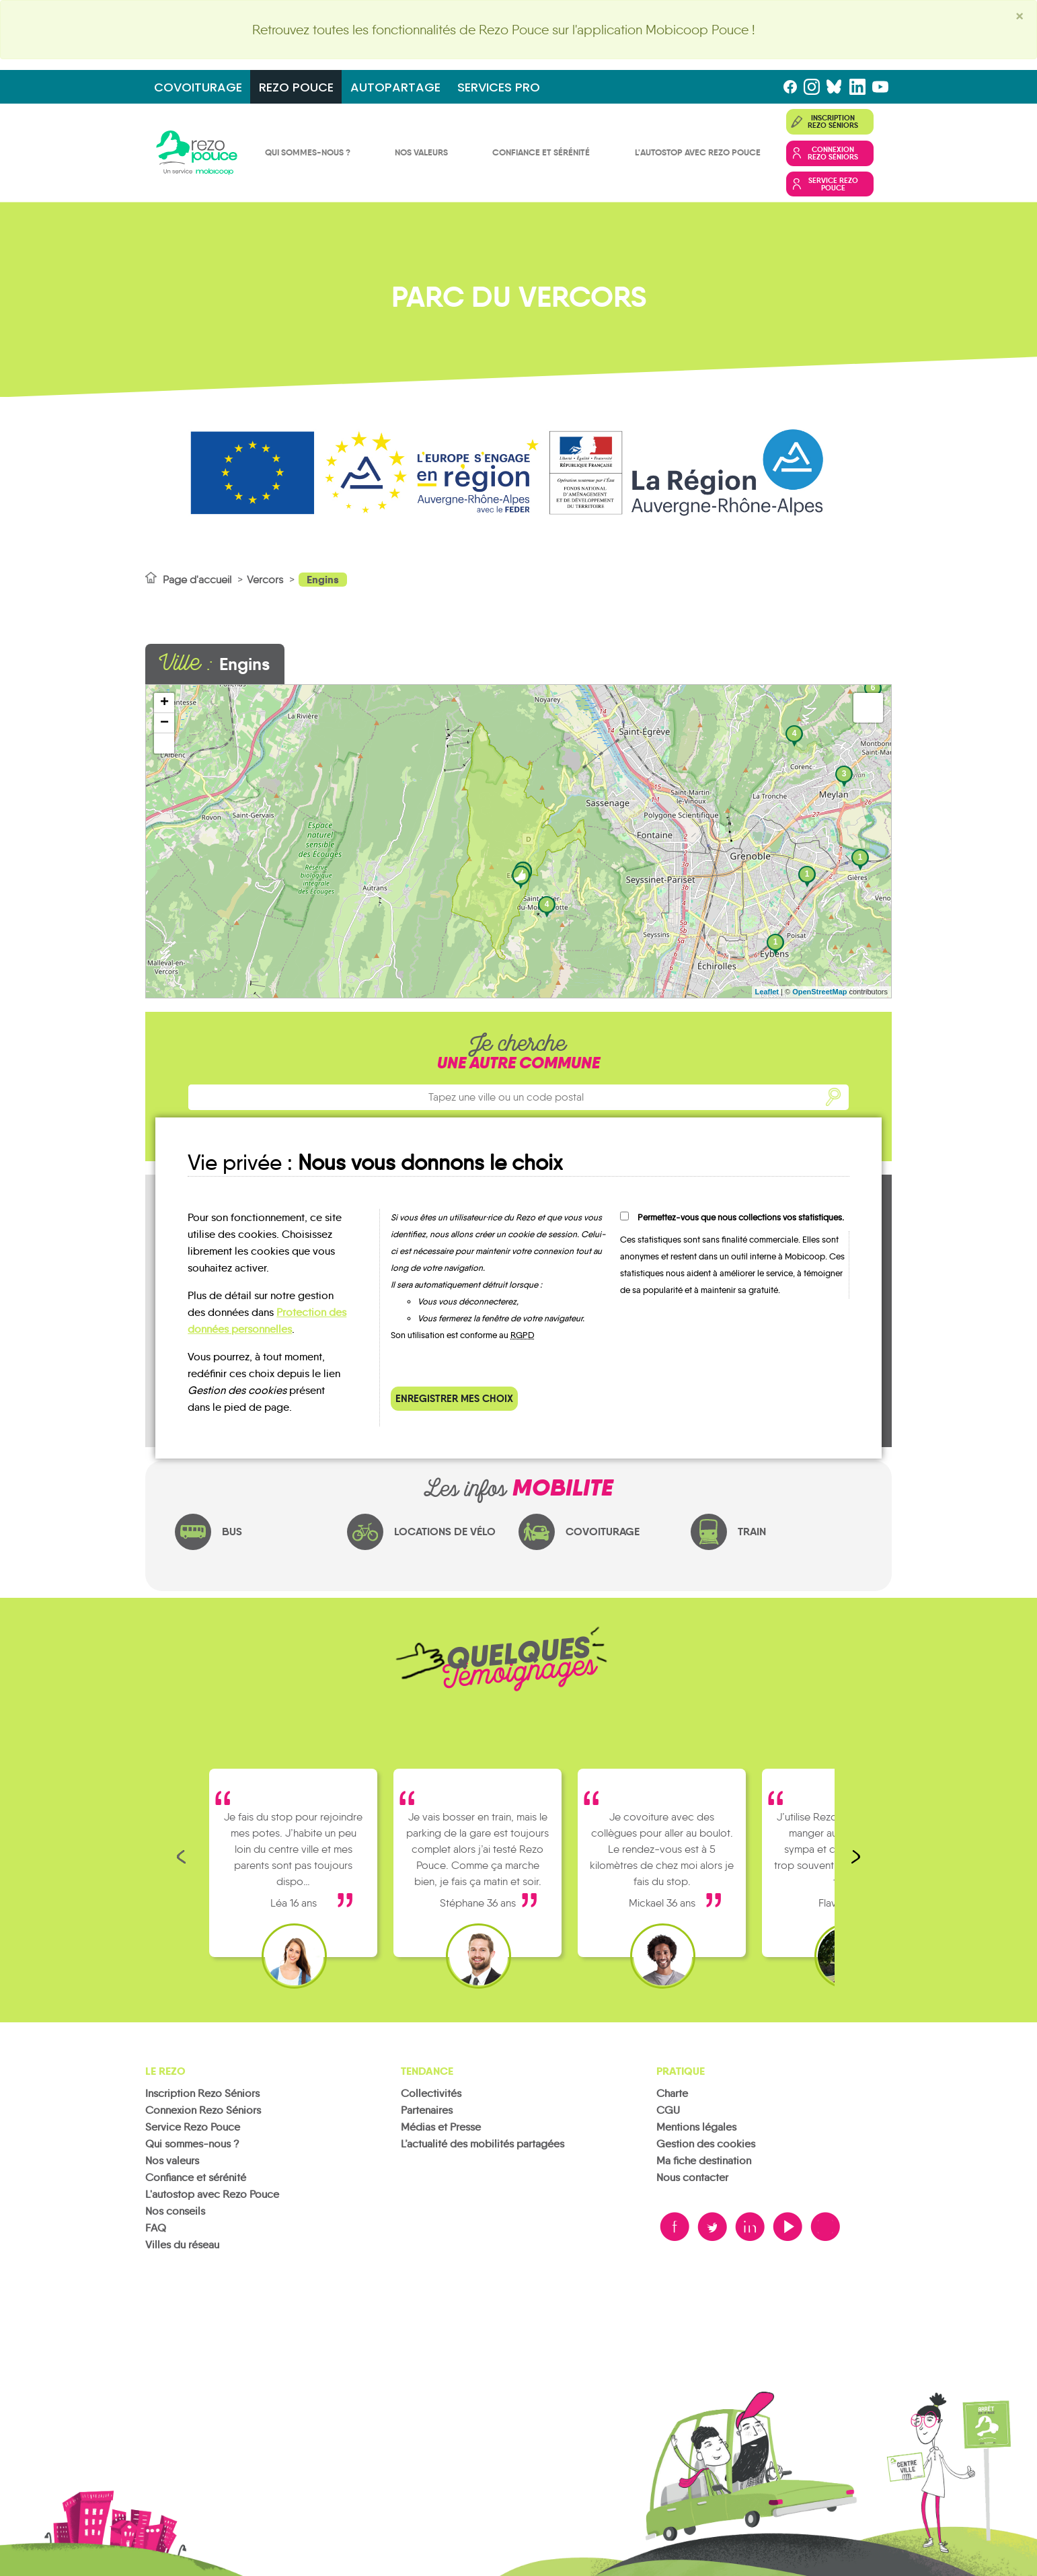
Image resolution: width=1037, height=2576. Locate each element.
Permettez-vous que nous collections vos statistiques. (741, 1217)
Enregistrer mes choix (454, 1398)
